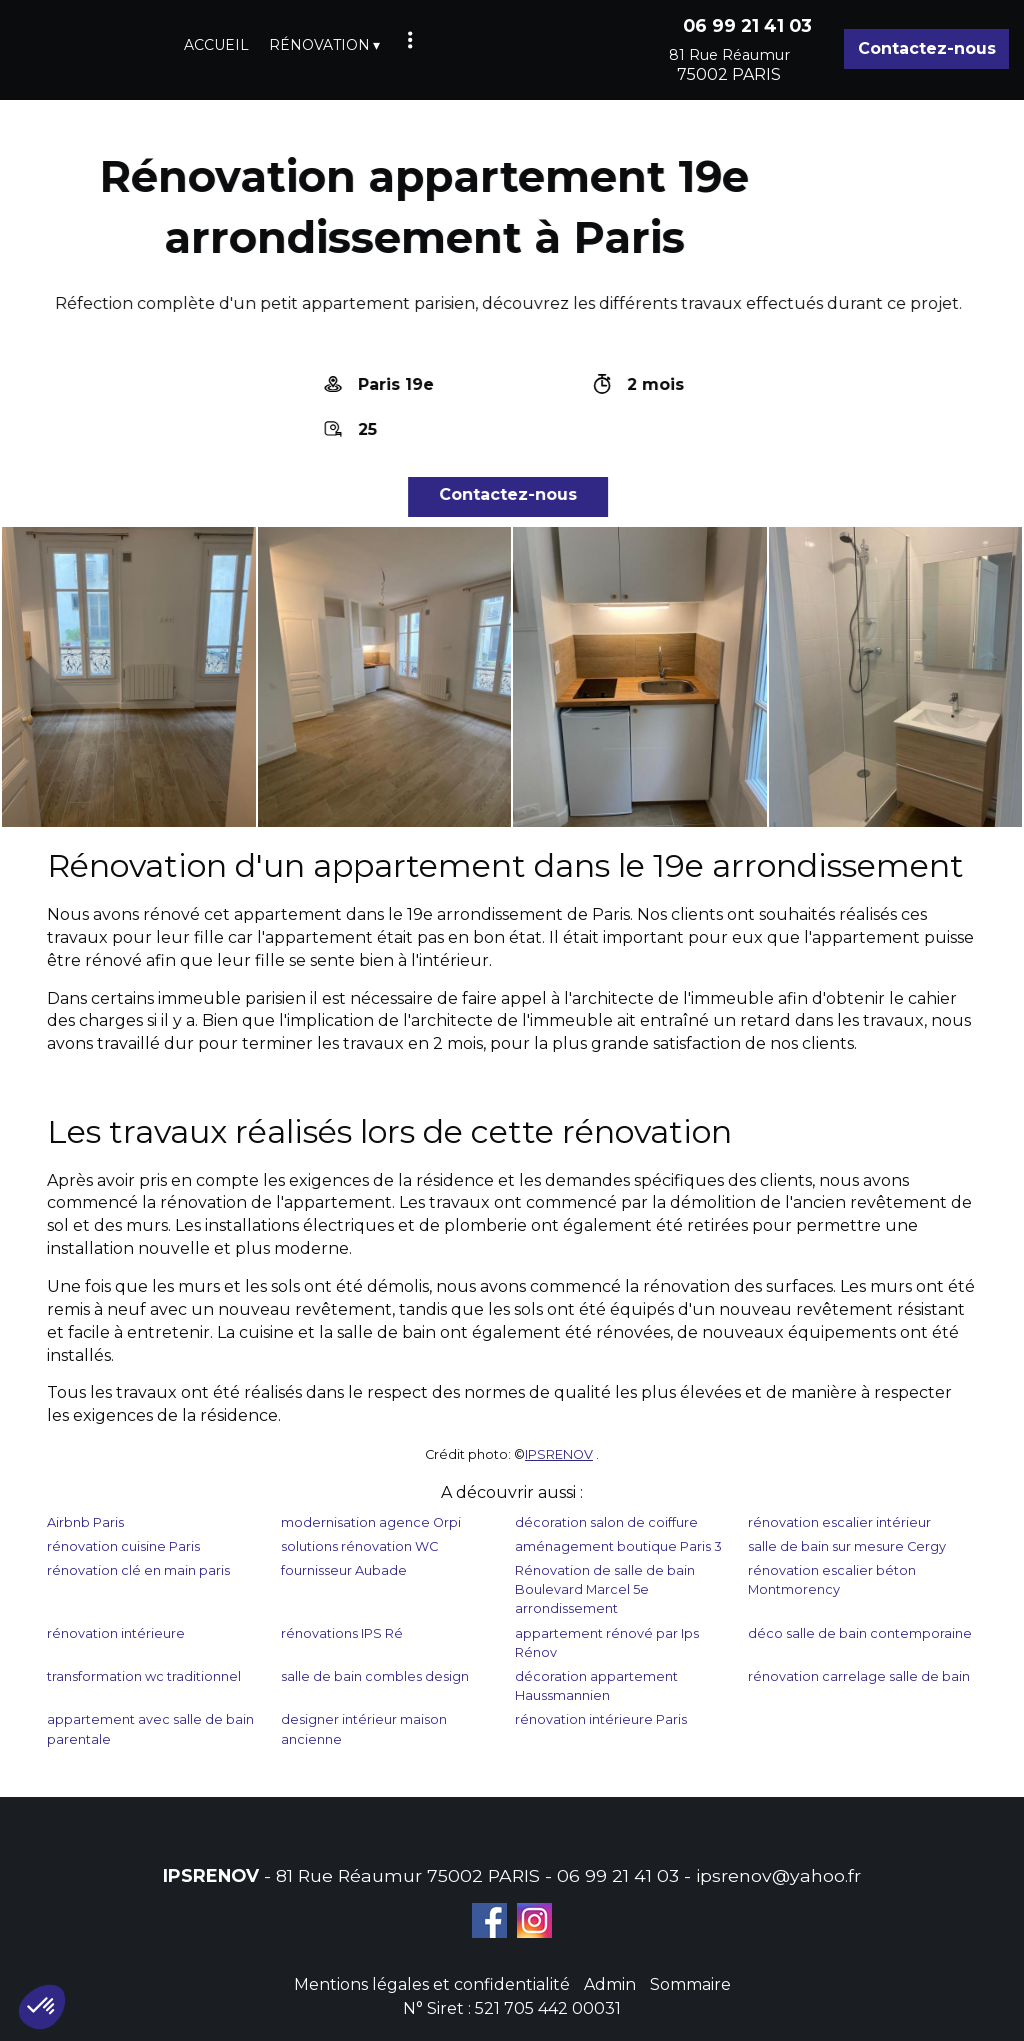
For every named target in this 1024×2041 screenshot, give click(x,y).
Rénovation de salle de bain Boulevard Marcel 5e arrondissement (605, 1589)
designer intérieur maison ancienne (364, 1729)
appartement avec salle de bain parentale (150, 1729)
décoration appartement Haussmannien (596, 1686)
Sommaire (690, 1984)
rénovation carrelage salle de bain (859, 1676)
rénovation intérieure (116, 1633)
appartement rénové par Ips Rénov (607, 1643)
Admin (610, 1984)
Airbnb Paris (85, 1522)
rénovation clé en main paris (138, 1570)
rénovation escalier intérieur (839, 1522)
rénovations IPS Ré (342, 1633)
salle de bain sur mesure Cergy (847, 1546)
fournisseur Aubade (344, 1570)
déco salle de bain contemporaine (860, 1633)
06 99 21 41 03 (618, 1875)
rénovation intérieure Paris (601, 1719)
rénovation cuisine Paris (123, 1546)
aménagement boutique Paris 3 (618, 1546)
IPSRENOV (559, 1454)
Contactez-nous (927, 48)
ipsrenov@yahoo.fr (778, 1875)
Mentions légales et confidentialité (432, 1984)
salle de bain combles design (375, 1676)
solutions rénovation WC (359, 1546)
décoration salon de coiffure (606, 1522)
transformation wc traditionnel (144, 1676)
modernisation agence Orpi (371, 1522)
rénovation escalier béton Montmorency (832, 1580)
